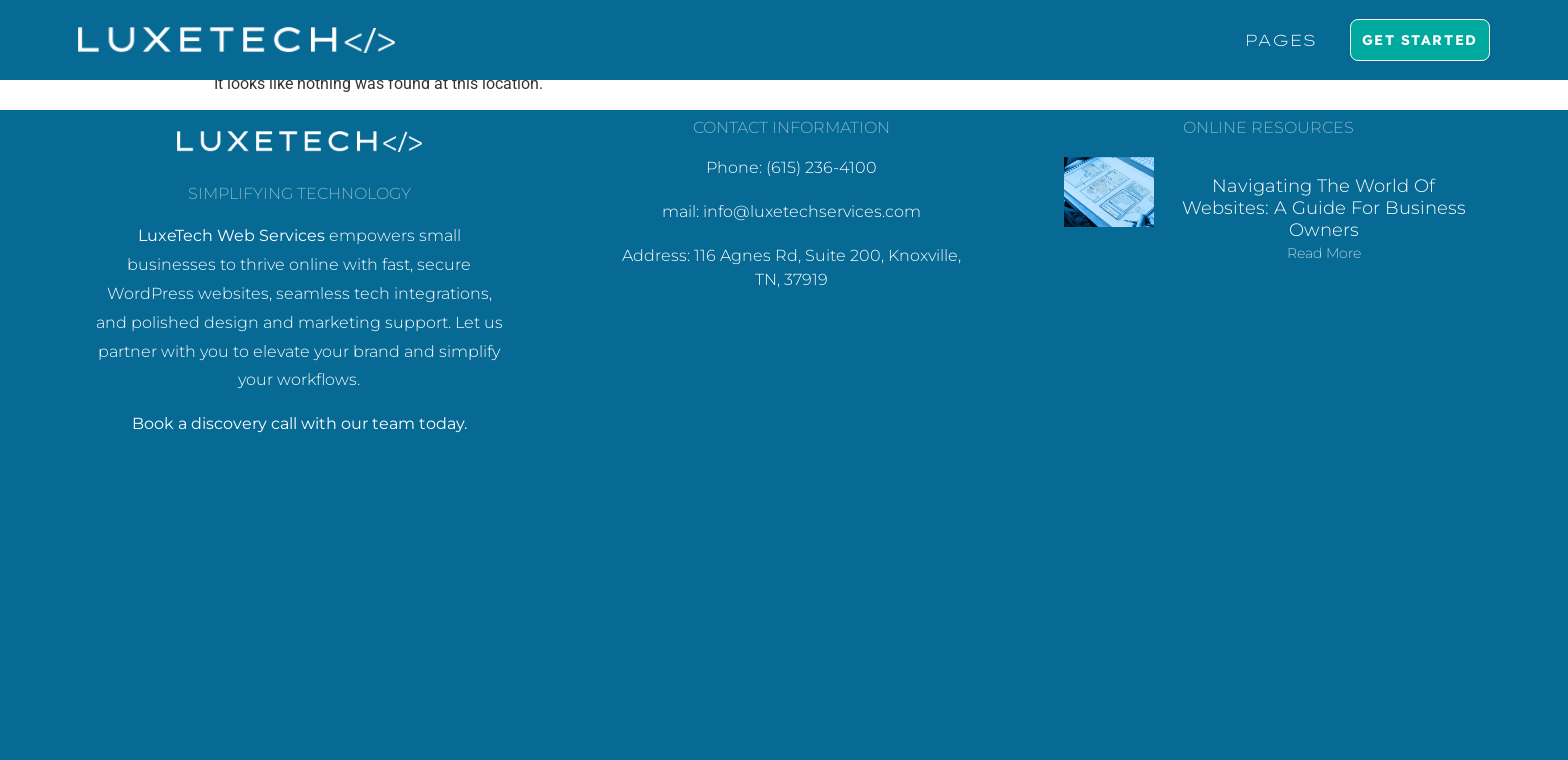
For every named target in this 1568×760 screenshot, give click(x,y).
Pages (1280, 40)
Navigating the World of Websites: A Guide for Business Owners (1324, 207)
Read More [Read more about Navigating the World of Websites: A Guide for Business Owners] (1324, 253)
